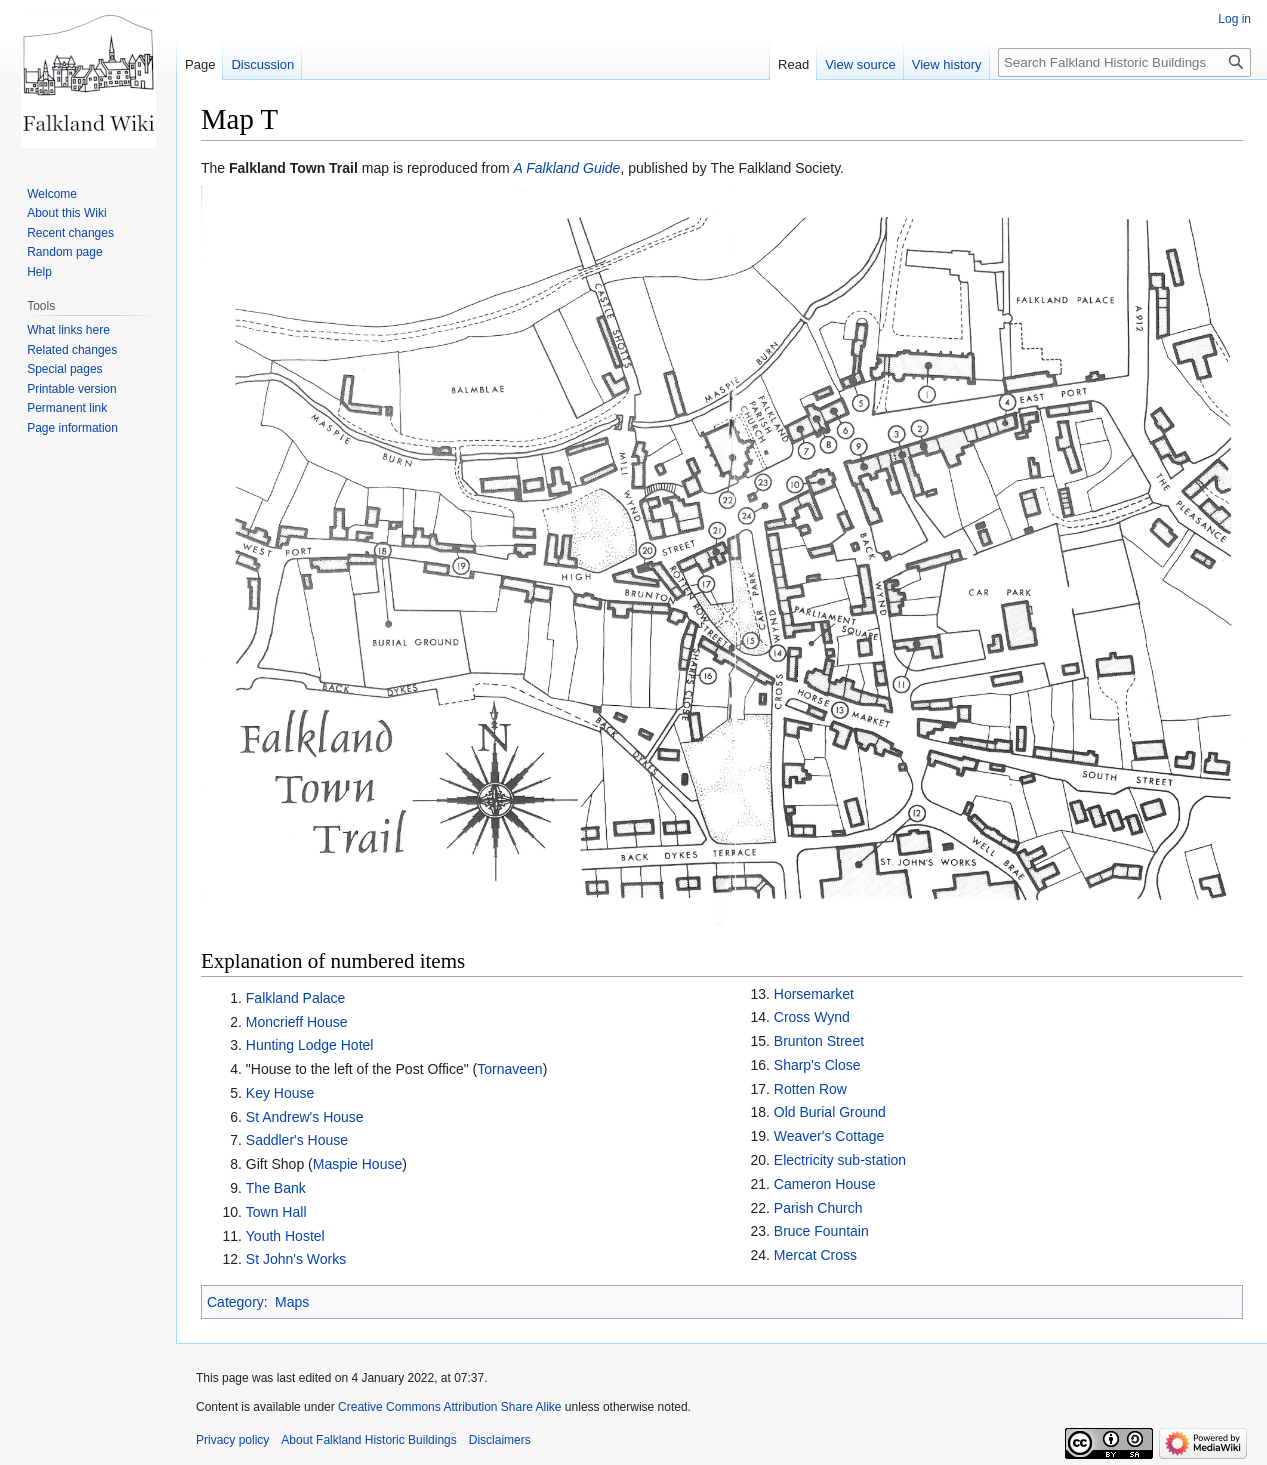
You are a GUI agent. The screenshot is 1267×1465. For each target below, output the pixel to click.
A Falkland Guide (567, 168)
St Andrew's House (305, 1117)
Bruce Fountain (821, 1231)
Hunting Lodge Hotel (310, 1045)
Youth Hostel (285, 1236)
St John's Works (296, 1259)
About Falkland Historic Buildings (368, 1440)
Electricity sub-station (840, 1160)
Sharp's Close (817, 1065)
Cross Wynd (812, 1017)
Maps (292, 1302)
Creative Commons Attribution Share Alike (449, 1407)
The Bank (276, 1188)
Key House (280, 1093)
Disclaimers (500, 1440)
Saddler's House (297, 1140)
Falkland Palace (296, 998)
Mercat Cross (815, 1255)
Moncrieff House (297, 1022)
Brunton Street (819, 1041)
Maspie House (358, 1164)
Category (235, 1302)
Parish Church (818, 1208)
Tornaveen (509, 1069)
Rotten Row (810, 1089)
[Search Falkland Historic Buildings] (1124, 62)
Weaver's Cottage (829, 1136)
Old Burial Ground (830, 1112)
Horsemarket (814, 994)
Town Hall (276, 1212)
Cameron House (825, 1184)
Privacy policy (232, 1440)
